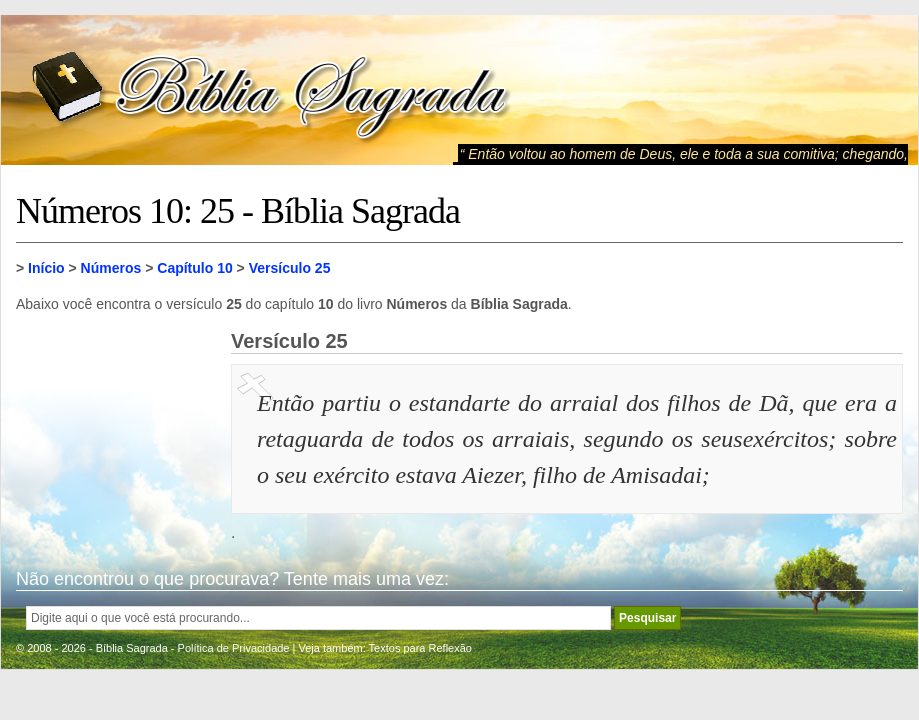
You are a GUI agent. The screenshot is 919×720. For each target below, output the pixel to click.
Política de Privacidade (234, 648)
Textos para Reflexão (420, 648)
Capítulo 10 (194, 268)
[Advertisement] (116, 430)
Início (46, 268)
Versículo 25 (290, 268)
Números (111, 268)
